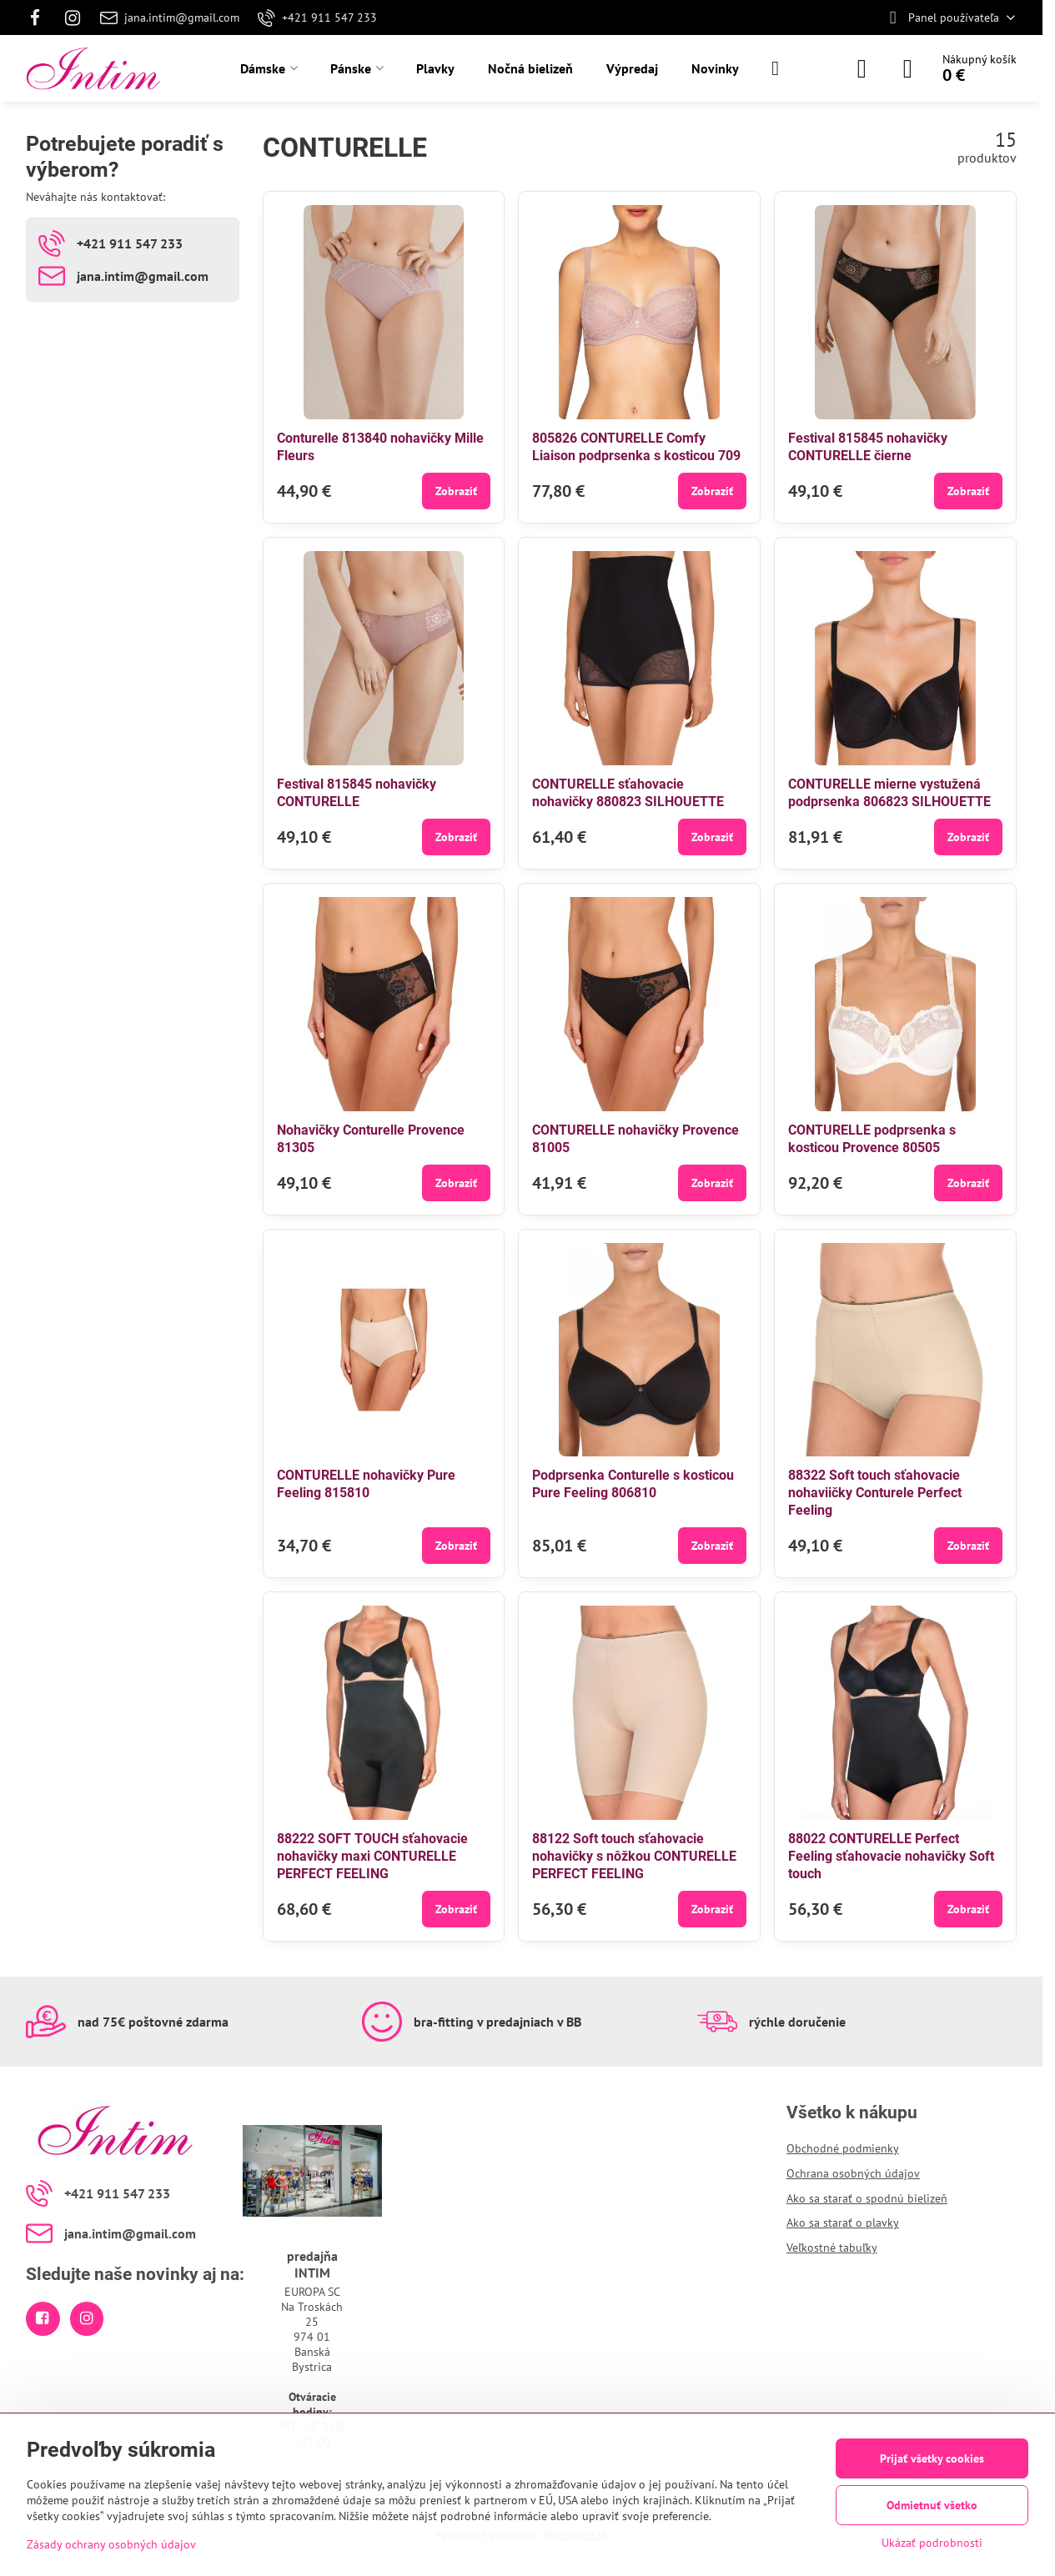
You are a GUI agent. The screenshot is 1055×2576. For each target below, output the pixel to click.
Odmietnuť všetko (932, 2505)
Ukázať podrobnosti (932, 2542)
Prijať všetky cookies (932, 2458)
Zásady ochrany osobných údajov (111, 2544)
